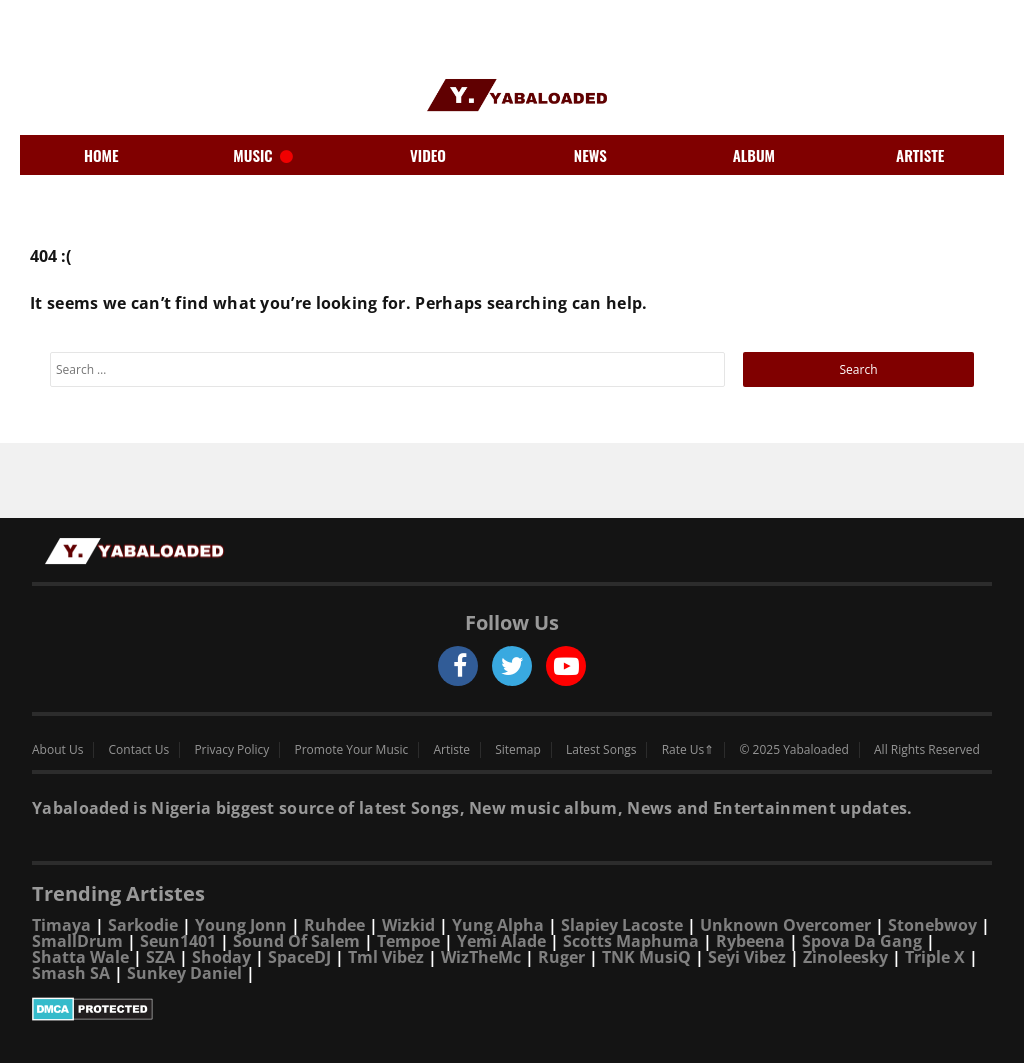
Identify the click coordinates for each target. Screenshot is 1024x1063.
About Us (57, 750)
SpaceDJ (299, 957)
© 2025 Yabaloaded (793, 750)
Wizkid (408, 925)
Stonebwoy (932, 925)
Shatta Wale (80, 957)
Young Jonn (241, 925)
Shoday (221, 957)
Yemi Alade (501, 941)
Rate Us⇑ (688, 750)
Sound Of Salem (296, 941)
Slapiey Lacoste (622, 925)
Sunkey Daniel (184, 973)
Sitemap (518, 750)
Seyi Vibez (747, 957)
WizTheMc (481, 957)
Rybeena (750, 941)
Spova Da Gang (862, 941)
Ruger (561, 957)
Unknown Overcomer (785, 925)
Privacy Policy (231, 750)
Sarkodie (143, 925)
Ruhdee (334, 925)
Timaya (61, 925)
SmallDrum (77, 941)
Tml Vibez (386, 957)
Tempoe (408, 941)
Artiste (451, 750)
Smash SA (71, 973)
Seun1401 (178, 941)
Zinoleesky (845, 957)
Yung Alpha (498, 925)
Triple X (935, 957)
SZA (160, 957)
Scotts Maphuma (631, 941)
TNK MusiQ (646, 957)
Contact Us (139, 750)
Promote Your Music (352, 750)
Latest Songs (601, 750)
